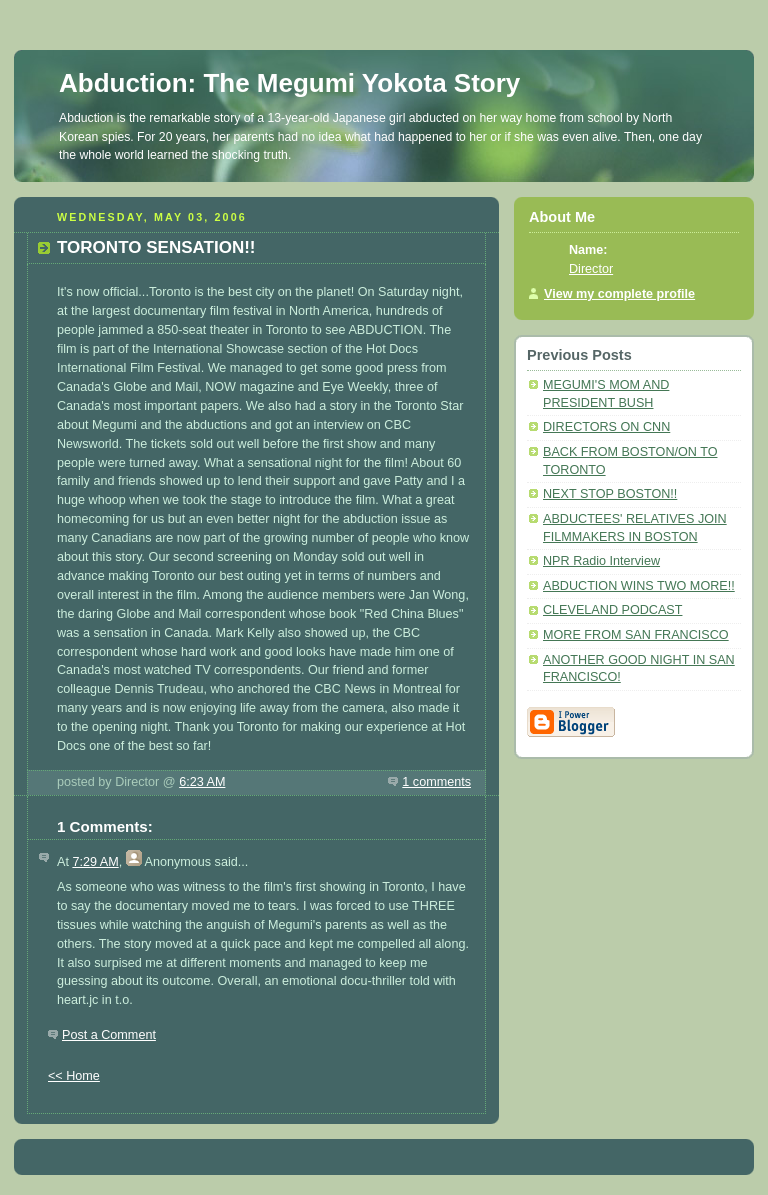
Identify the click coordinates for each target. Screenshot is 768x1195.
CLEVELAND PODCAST (612, 610)
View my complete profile (619, 294)
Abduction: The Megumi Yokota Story (289, 83)
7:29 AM (95, 862)
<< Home (74, 1076)
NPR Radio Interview (601, 561)
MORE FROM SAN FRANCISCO (636, 635)
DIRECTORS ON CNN (606, 427)
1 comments (436, 782)
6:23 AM (202, 782)
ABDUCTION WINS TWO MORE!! (639, 586)
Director (591, 269)
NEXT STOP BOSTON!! (610, 494)
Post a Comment (109, 1035)
